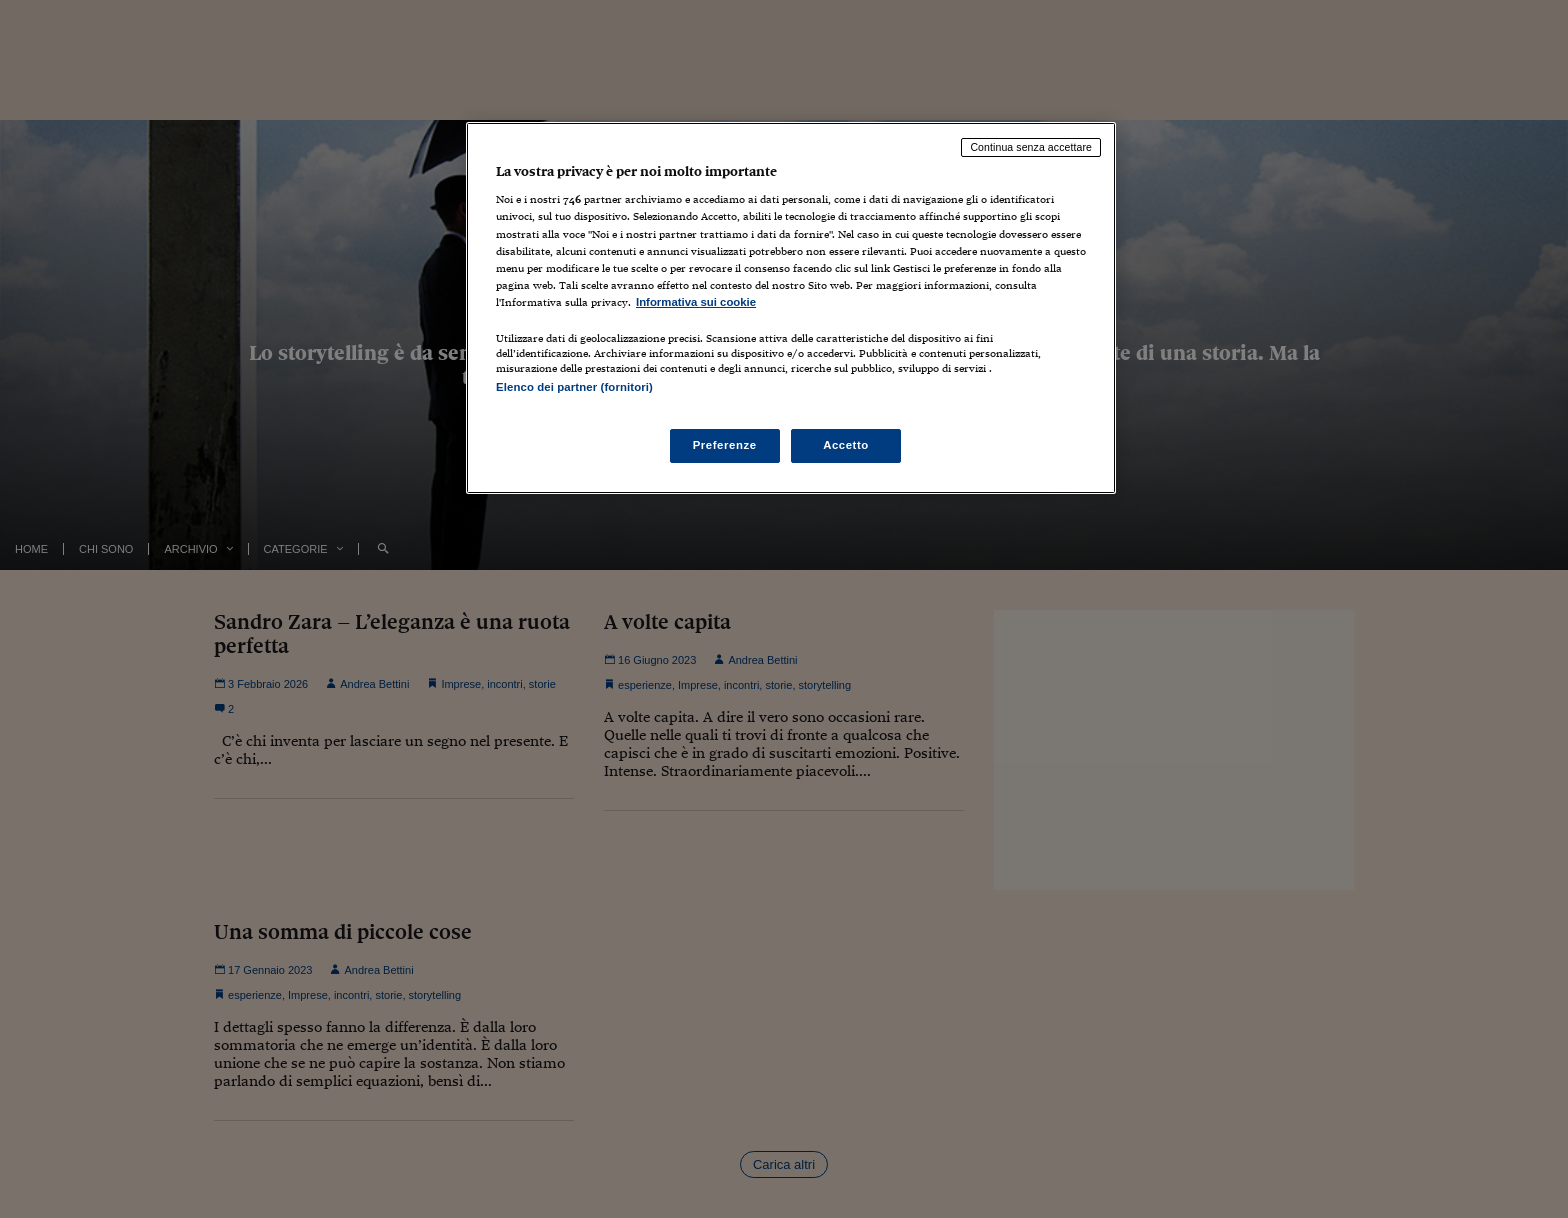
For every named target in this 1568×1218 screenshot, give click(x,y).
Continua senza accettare (1031, 147)
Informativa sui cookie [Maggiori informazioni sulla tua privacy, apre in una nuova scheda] (696, 302)
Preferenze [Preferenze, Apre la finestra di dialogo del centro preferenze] (725, 445)
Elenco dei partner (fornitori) (574, 387)
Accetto (846, 445)
